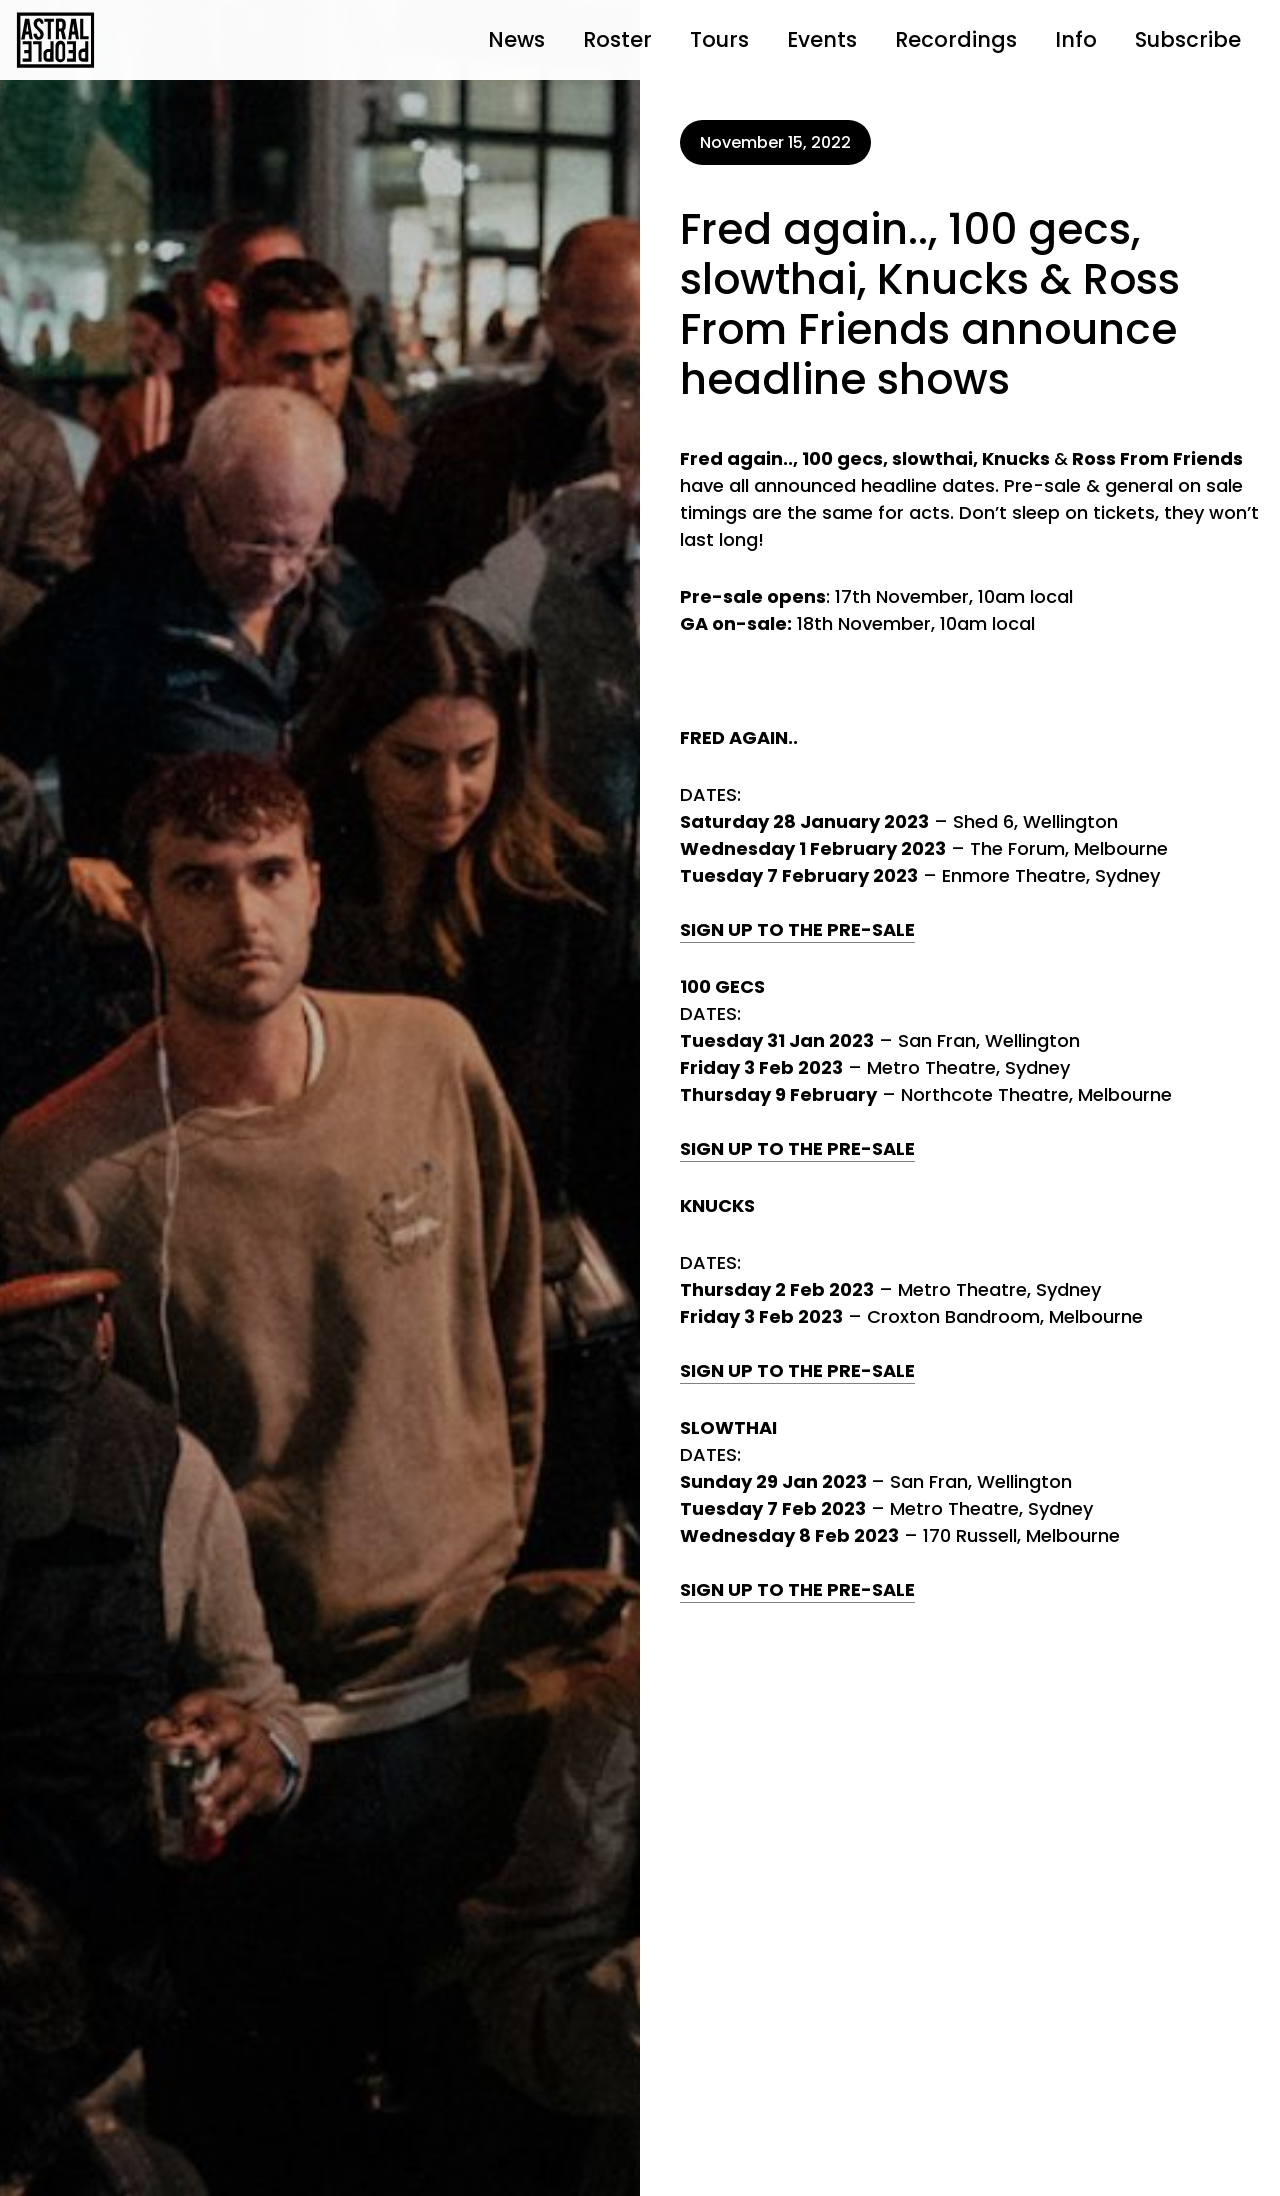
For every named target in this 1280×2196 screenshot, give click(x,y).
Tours (719, 39)
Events (822, 39)
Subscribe (1188, 39)
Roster (617, 39)
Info (1076, 39)
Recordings (956, 39)
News (516, 39)
